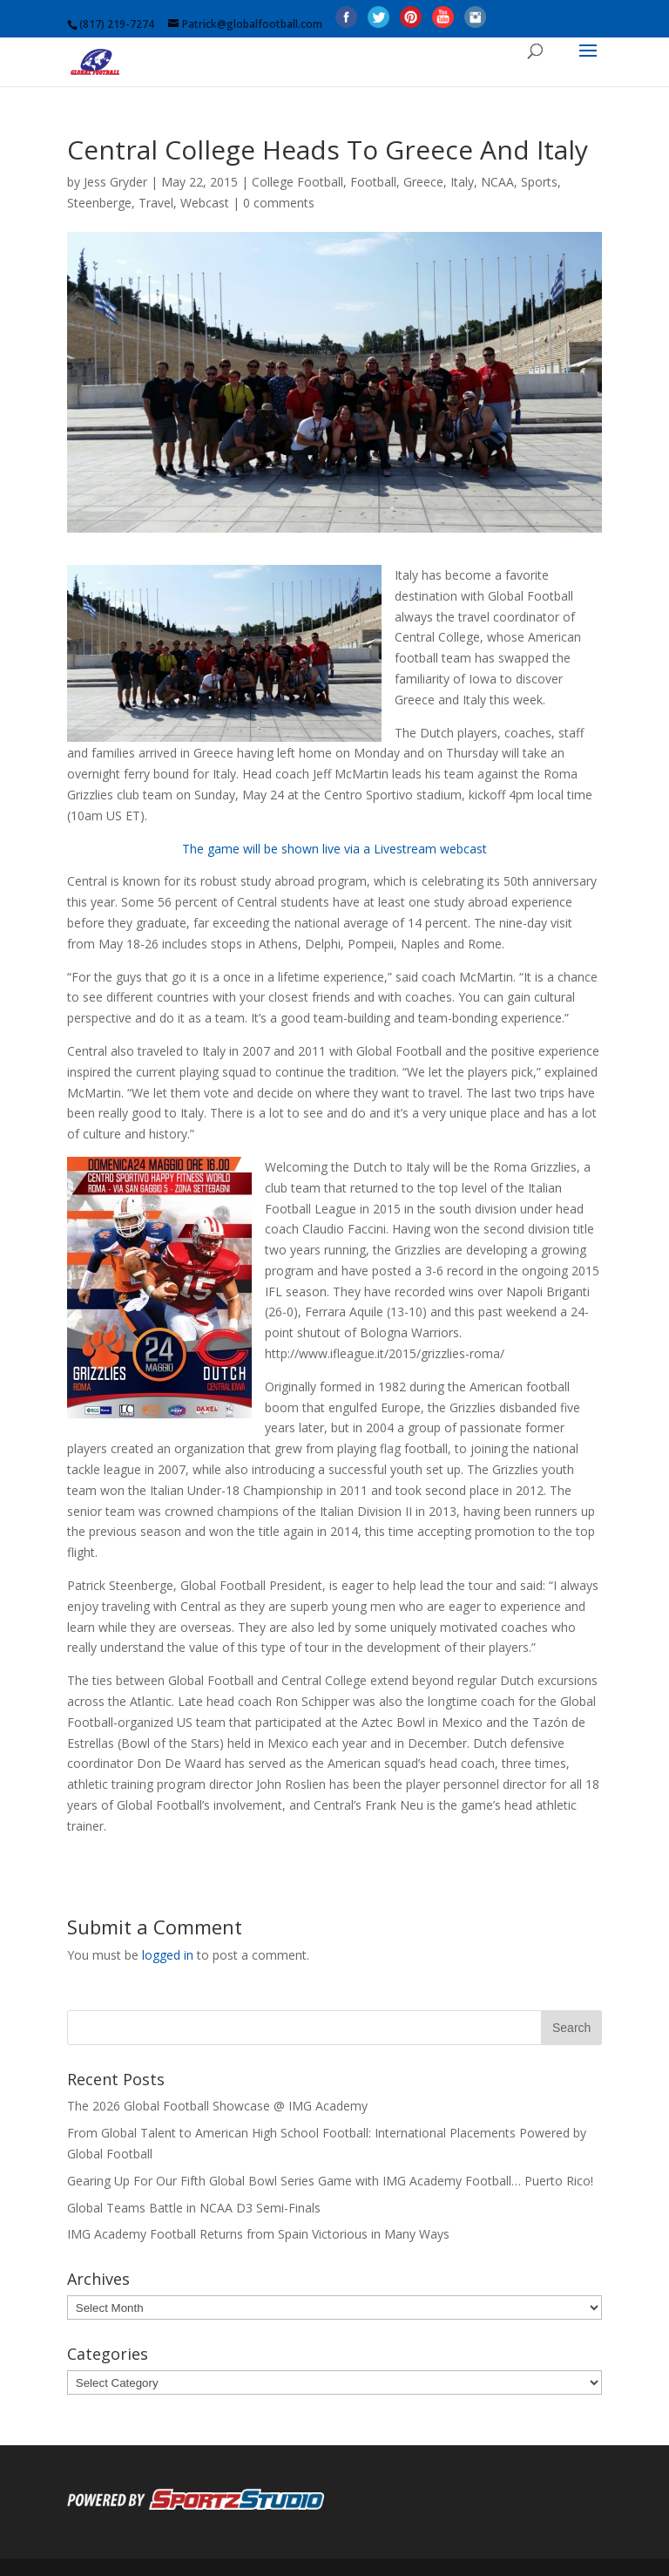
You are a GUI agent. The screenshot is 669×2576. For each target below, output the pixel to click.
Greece (423, 181)
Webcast (204, 202)
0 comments (278, 202)
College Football (297, 181)
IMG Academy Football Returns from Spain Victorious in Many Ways (258, 2234)
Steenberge (99, 202)
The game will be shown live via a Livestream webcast (334, 848)
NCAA (497, 181)
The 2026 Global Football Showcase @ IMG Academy (217, 2105)
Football (373, 181)
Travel (156, 202)
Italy (462, 181)
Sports (539, 181)
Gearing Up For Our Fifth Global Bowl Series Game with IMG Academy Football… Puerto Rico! (330, 2180)
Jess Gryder (115, 181)
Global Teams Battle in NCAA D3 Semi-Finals (194, 2207)
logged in (167, 1955)
